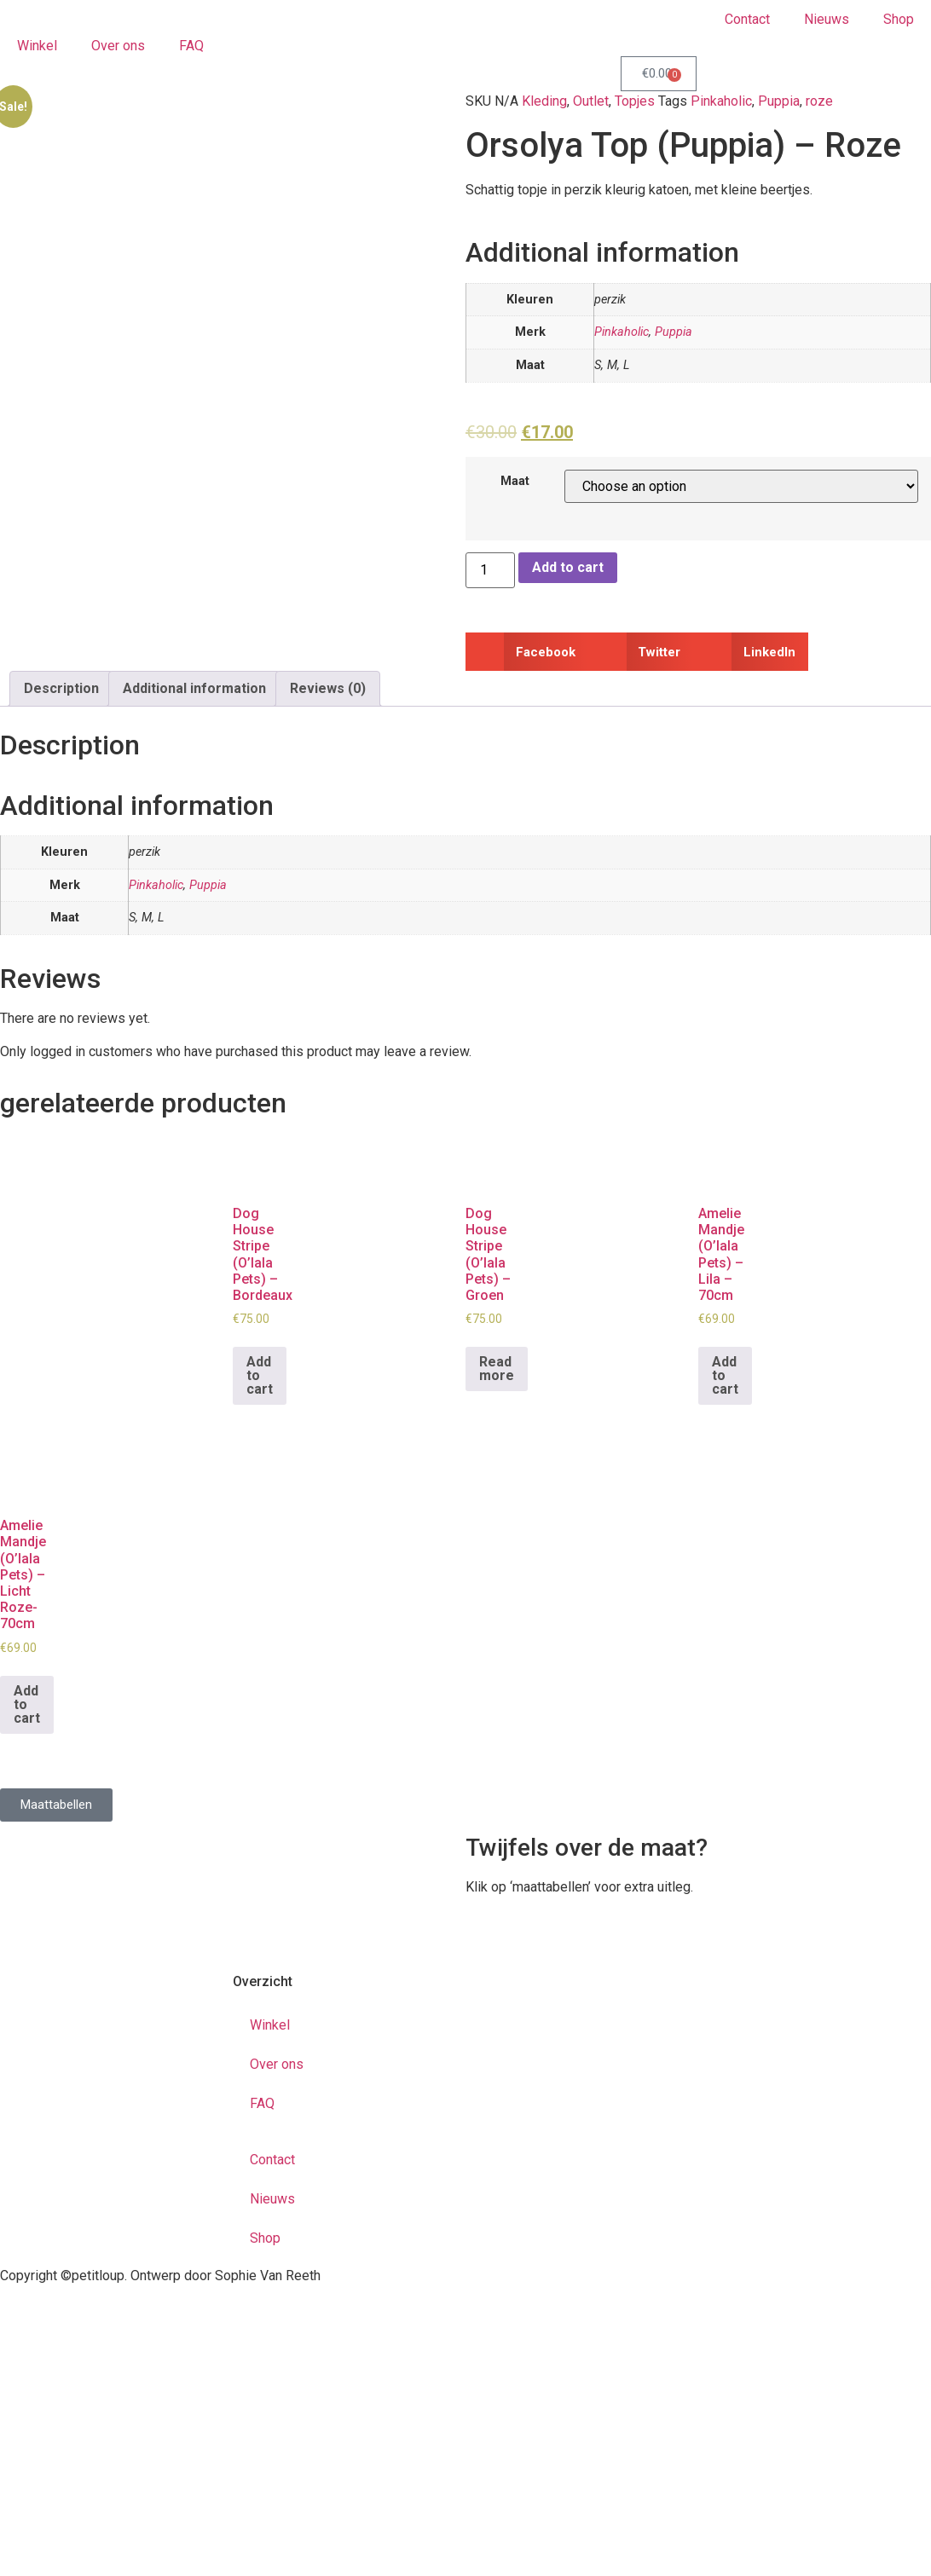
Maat (514, 482)
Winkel (37, 46)
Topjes (635, 101)
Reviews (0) (328, 688)
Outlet (591, 101)
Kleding (544, 101)
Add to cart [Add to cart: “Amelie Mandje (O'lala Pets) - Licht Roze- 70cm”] (27, 1704)
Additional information (194, 688)
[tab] (61, 689)
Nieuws (826, 19)
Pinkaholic (721, 101)
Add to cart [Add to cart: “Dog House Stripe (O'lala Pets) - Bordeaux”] (259, 1375)
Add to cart (568, 567)
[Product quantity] (490, 570)
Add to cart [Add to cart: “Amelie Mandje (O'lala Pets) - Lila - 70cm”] (725, 1375)
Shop (898, 19)
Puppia (779, 101)
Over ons (118, 46)
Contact (747, 19)
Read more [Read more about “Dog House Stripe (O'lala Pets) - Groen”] (496, 1368)
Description (61, 688)
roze (819, 101)
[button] (527, 651)
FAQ (191, 46)
